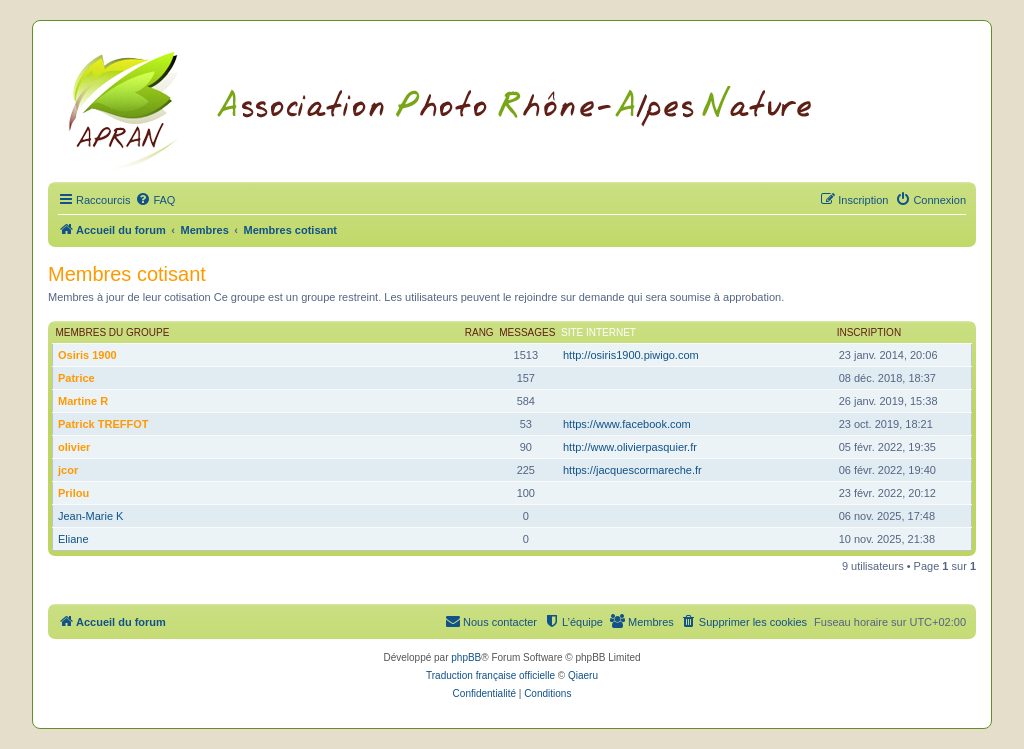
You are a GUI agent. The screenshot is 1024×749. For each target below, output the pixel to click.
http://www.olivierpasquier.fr (630, 447)
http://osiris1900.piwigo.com (631, 355)
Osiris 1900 (87, 355)
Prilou (73, 493)
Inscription (869, 332)
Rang (479, 332)
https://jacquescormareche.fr (632, 470)
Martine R (83, 401)
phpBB (466, 657)
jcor (68, 470)
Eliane (73, 539)
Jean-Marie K (90, 516)
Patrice (76, 378)
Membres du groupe (113, 332)
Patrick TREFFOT (103, 424)
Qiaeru (583, 675)
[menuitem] (155, 200)
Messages (527, 332)
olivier (74, 447)
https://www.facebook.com (627, 424)
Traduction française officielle (490, 675)
